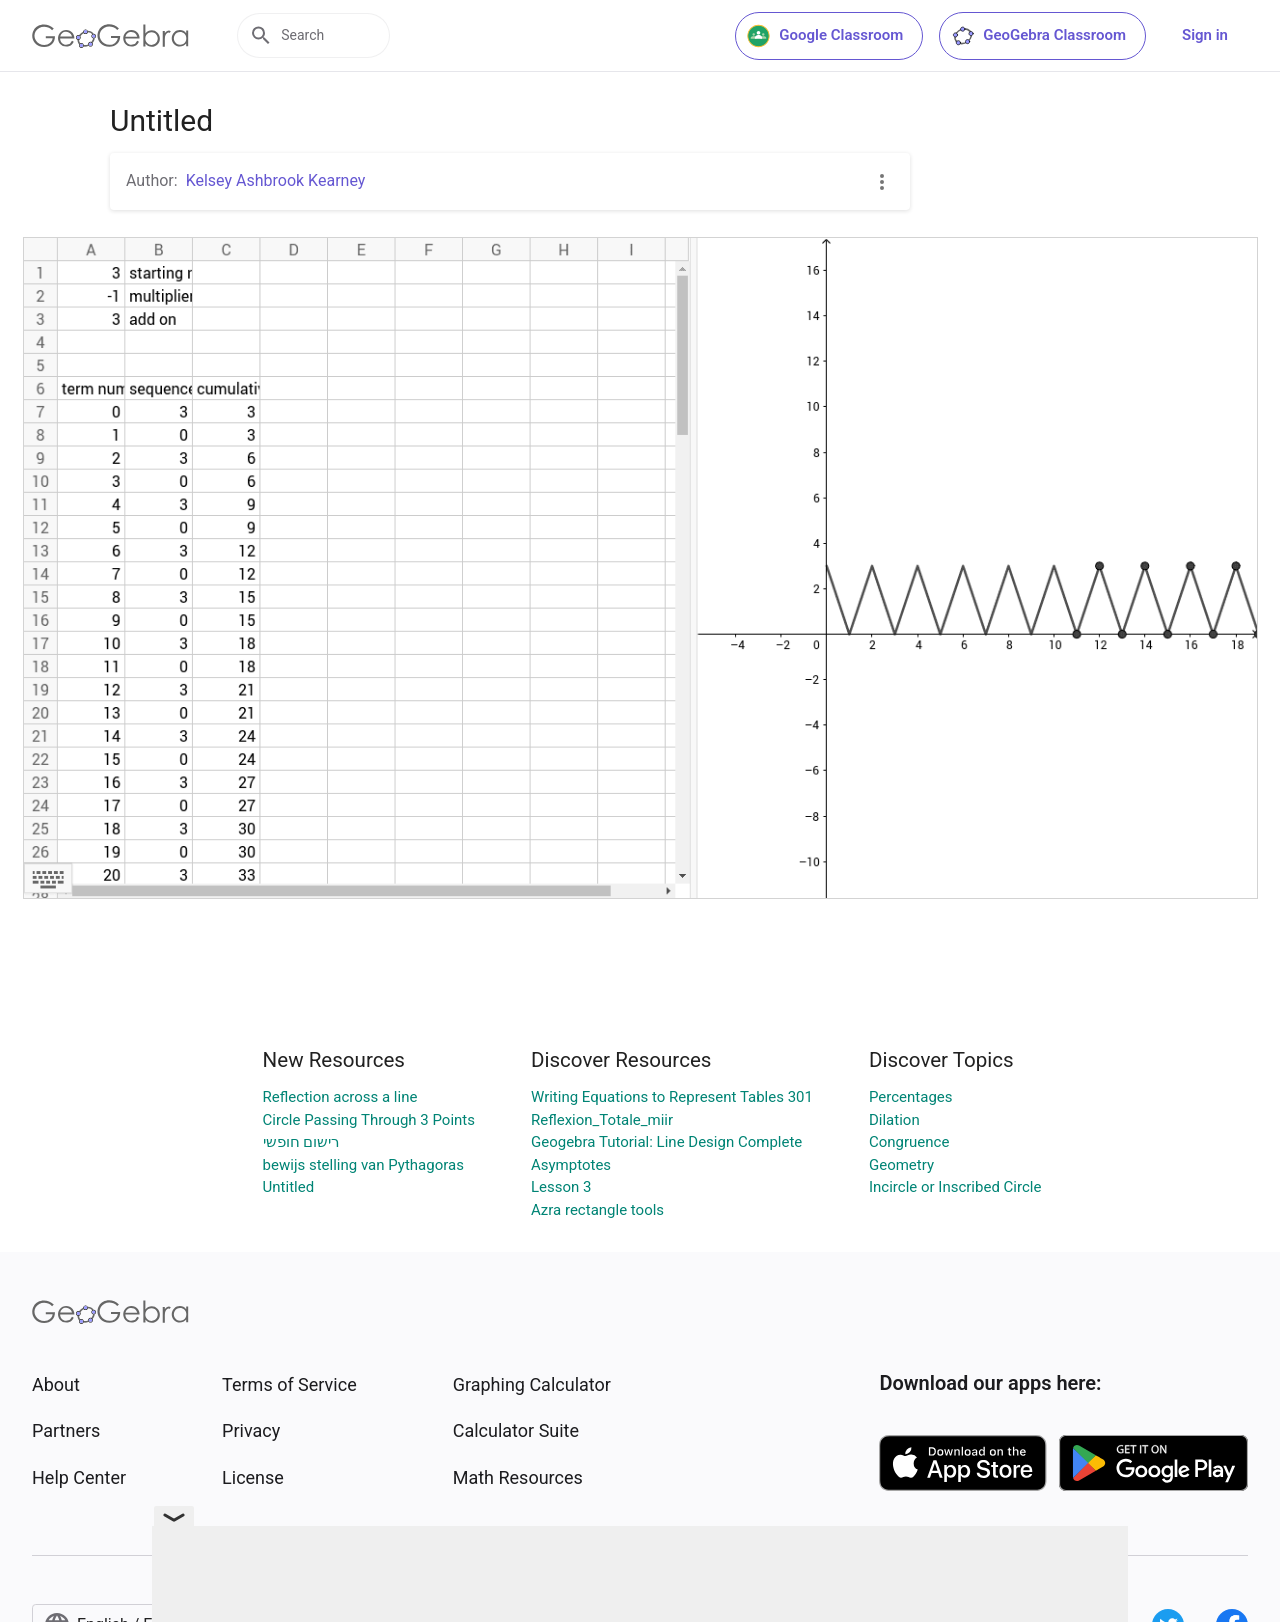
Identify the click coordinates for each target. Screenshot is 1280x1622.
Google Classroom (825, 36)
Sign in (1205, 35)
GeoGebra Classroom (1038, 36)
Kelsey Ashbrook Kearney (276, 180)
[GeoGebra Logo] (110, 36)
